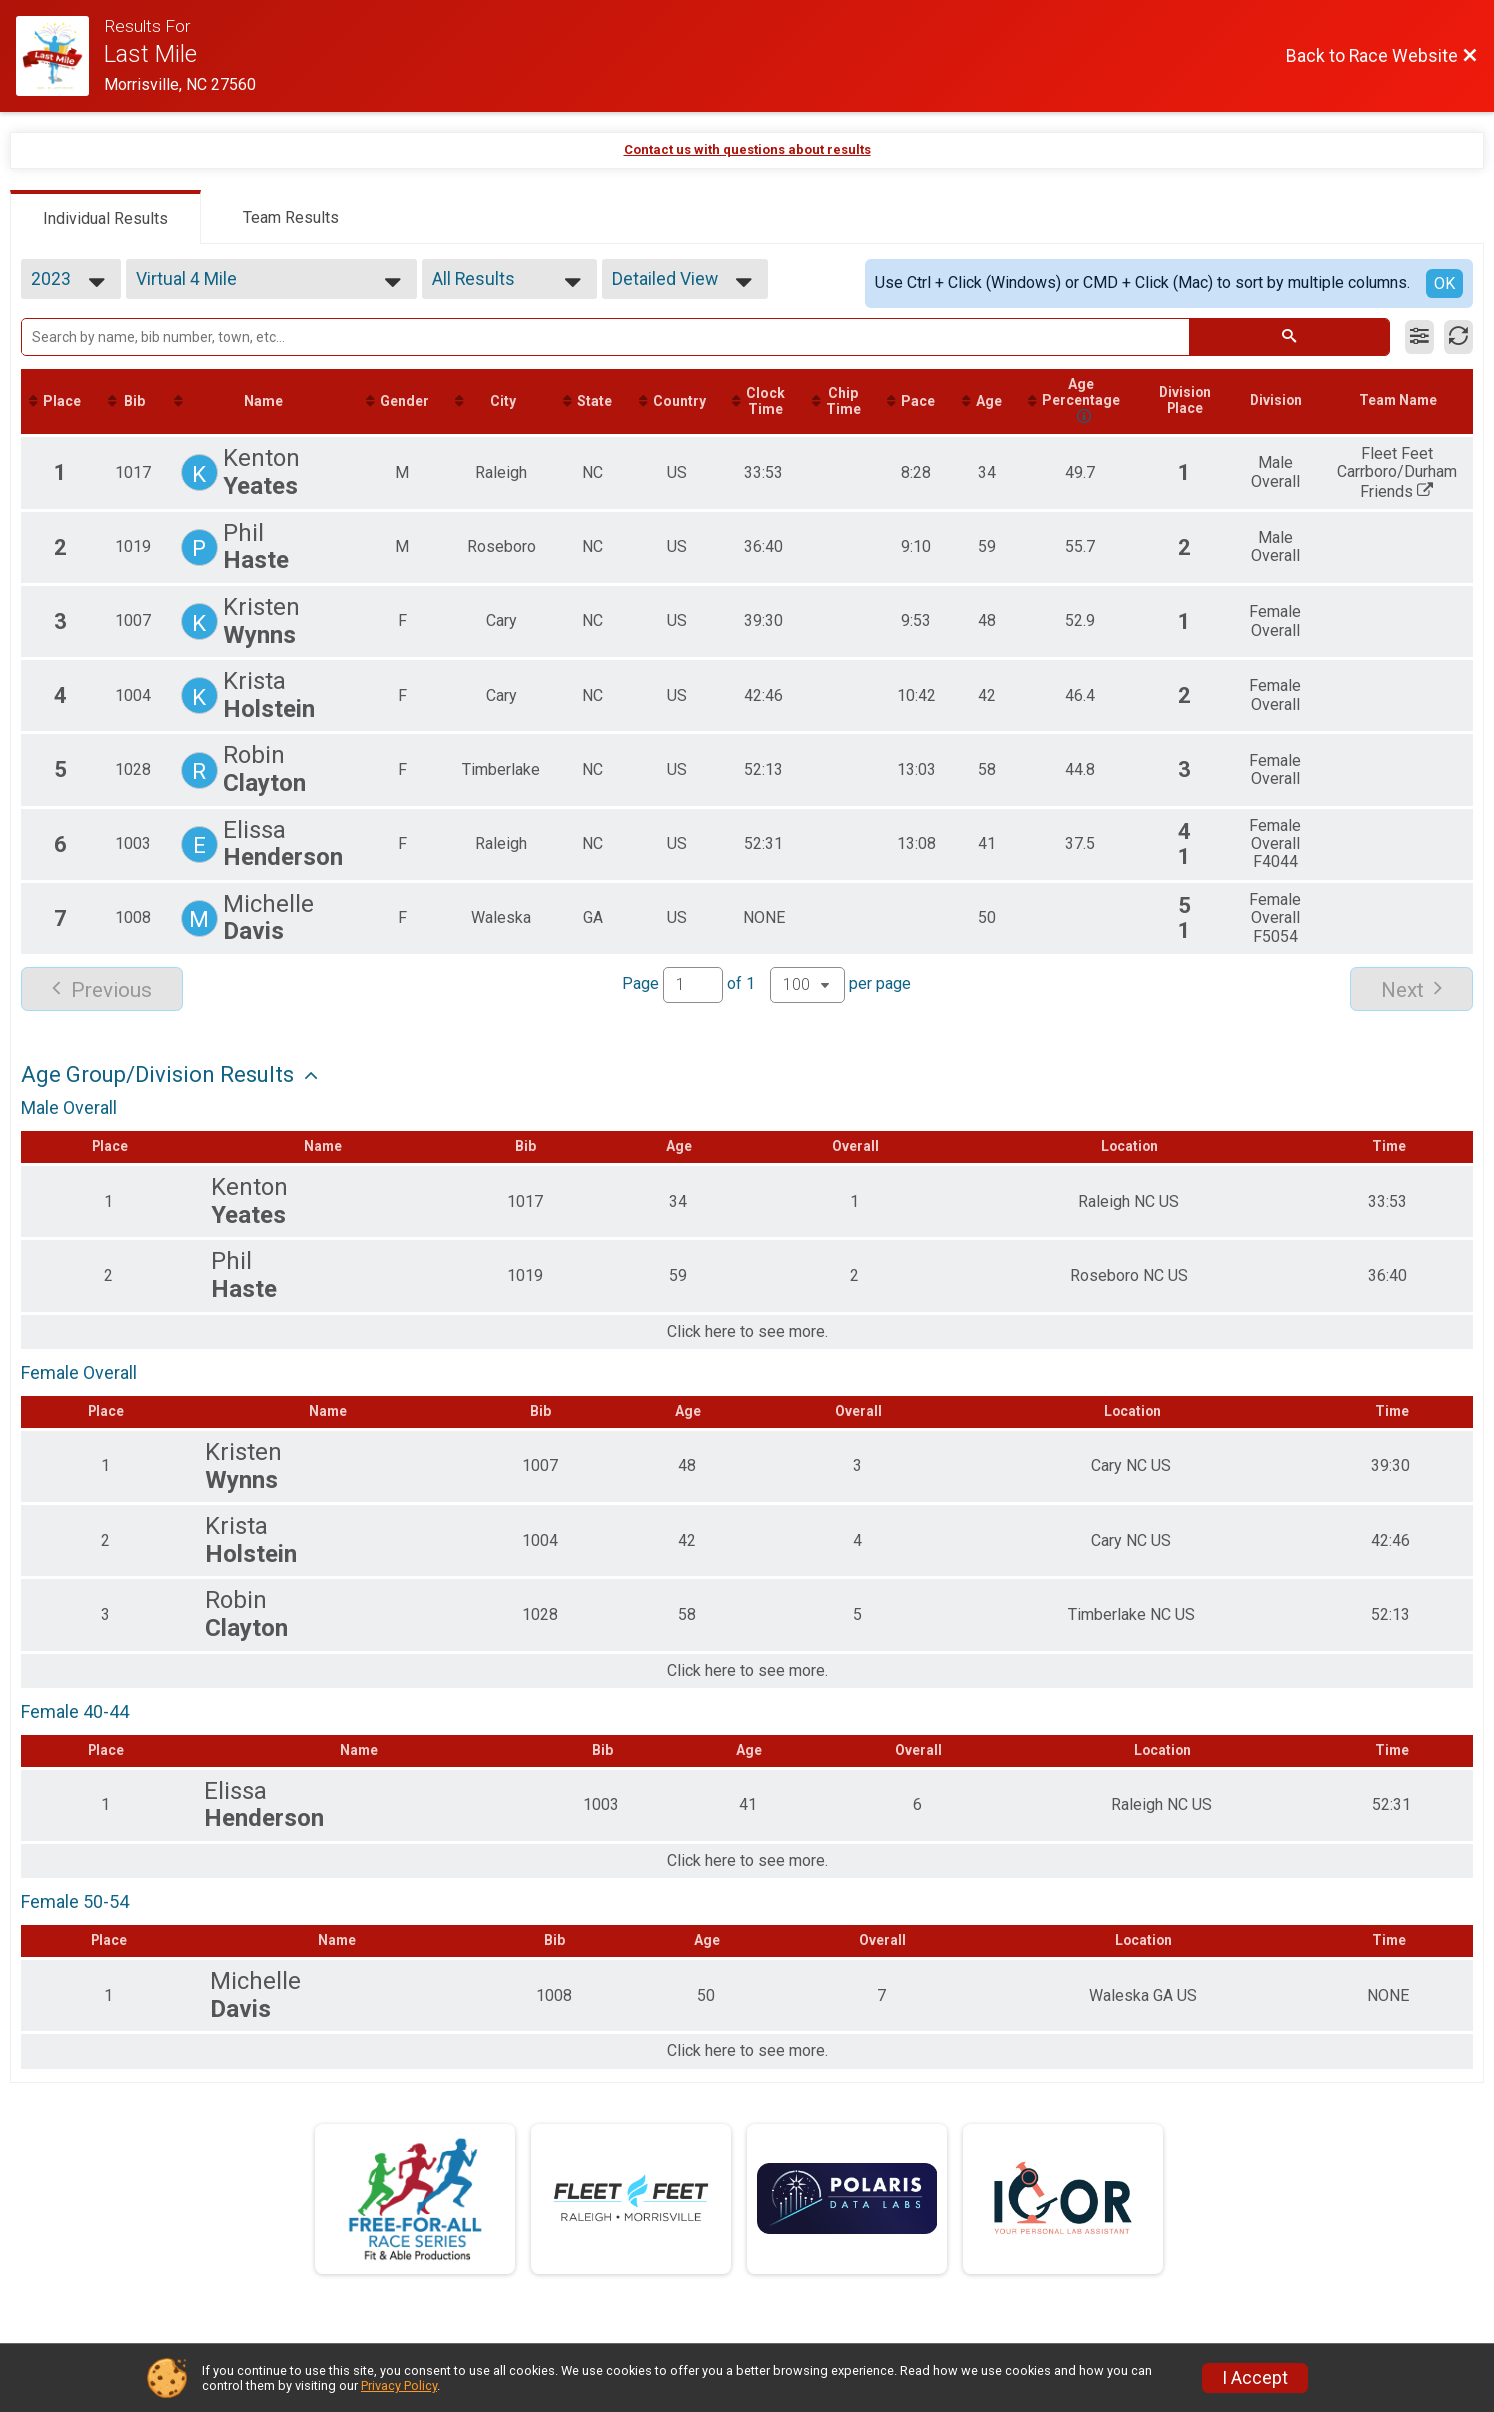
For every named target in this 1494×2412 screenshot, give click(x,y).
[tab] (105, 217)
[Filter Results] (1419, 337)
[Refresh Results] (1458, 337)
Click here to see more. (747, 1333)
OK (1444, 283)
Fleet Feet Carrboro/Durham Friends (1419, 474)
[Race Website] (60, 56)
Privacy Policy (399, 2385)
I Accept (1255, 2378)
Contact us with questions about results (747, 149)
